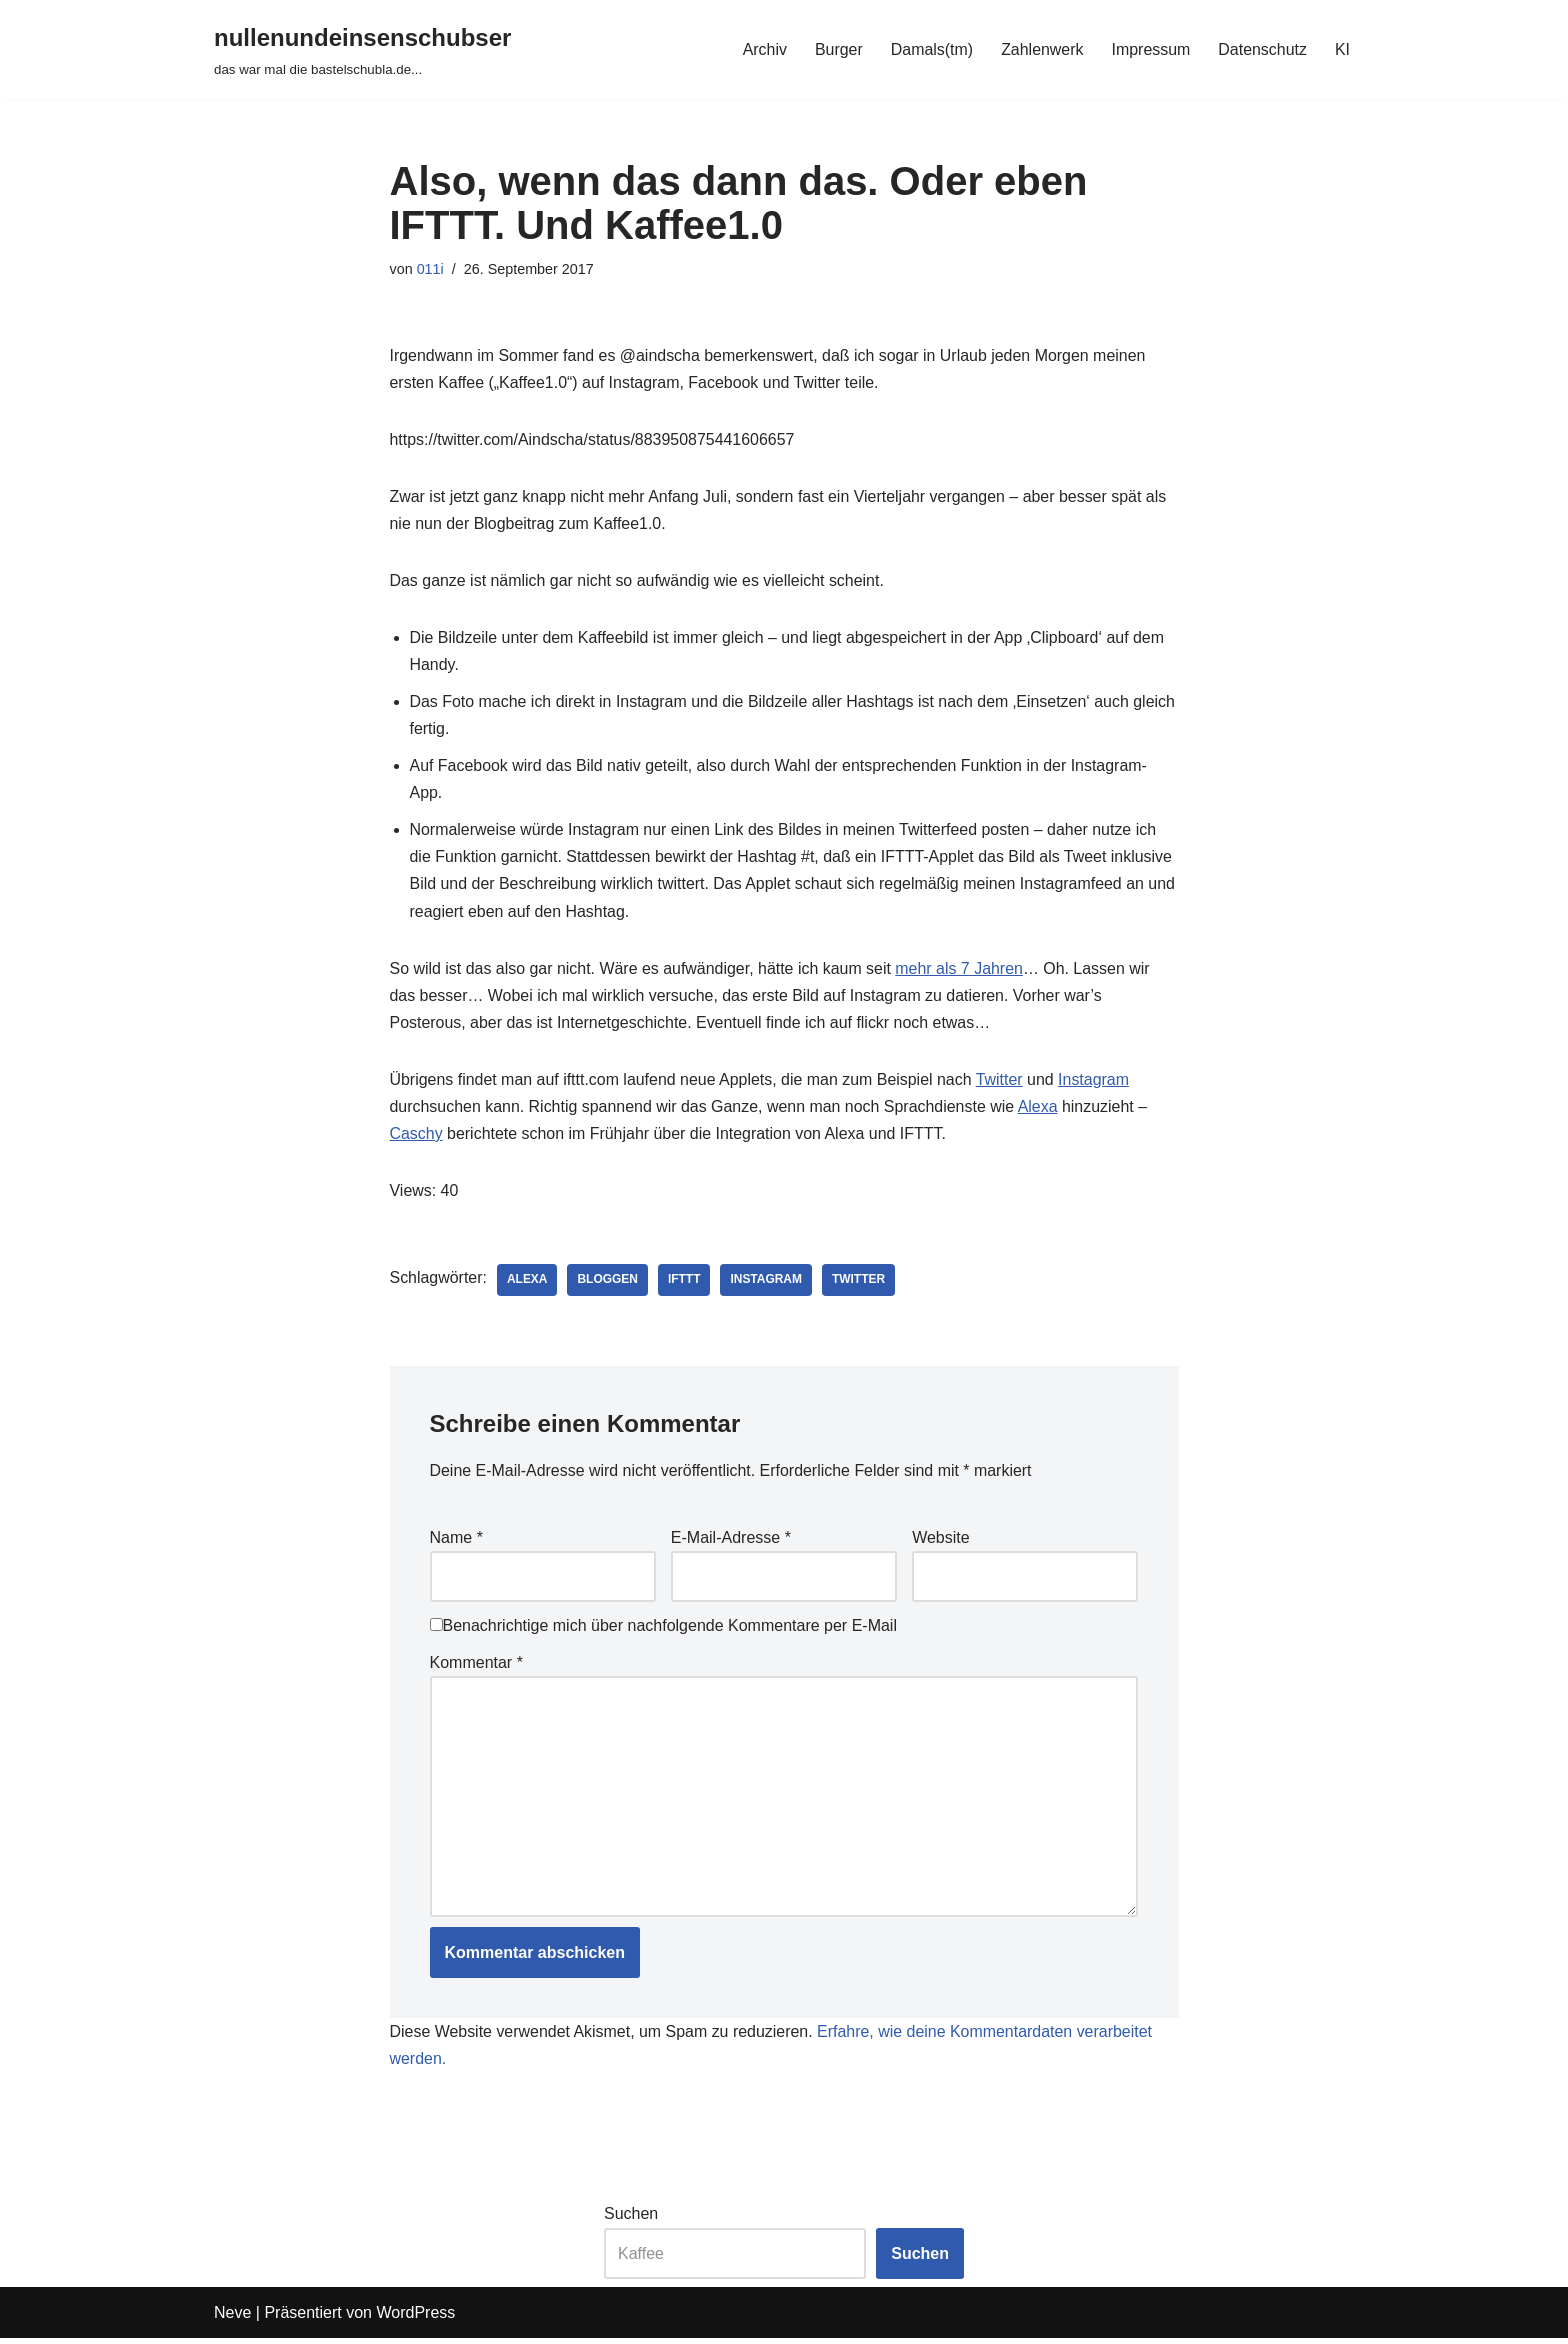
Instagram (1096, 1082)
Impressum (1150, 49)
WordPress (415, 2318)
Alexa (1040, 1109)
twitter (859, 1283)
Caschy (416, 1136)
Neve (232, 2318)
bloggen (608, 1283)
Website (941, 1540)
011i (430, 269)
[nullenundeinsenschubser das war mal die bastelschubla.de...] (362, 49)
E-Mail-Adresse (731, 1540)
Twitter (1001, 1082)
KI (1342, 49)
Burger (837, 49)
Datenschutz (1262, 49)
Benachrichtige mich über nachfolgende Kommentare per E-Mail (663, 1629)
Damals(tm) (930, 49)
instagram (767, 1283)
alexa (527, 1283)
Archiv (763, 49)
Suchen (631, 2219)
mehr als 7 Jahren (961, 970)
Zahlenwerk (1041, 49)
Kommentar (476, 1666)
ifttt (685, 1283)
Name (456, 1540)
